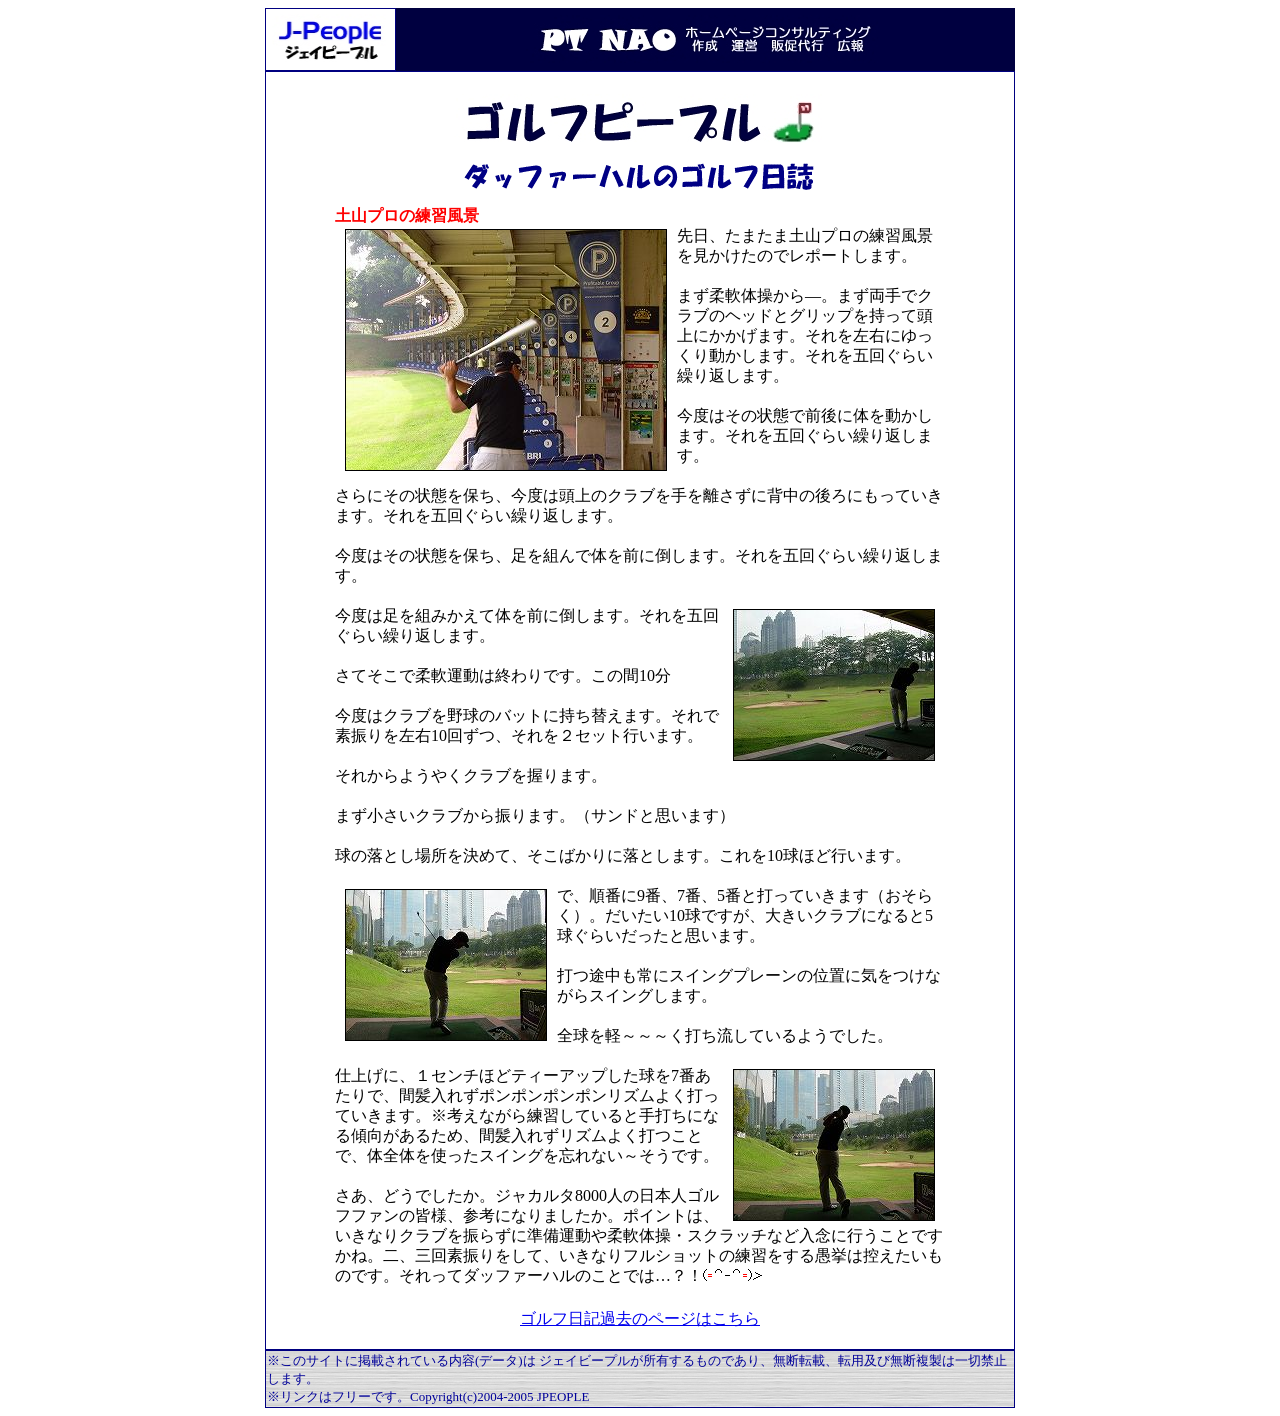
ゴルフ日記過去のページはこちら (640, 1318)
